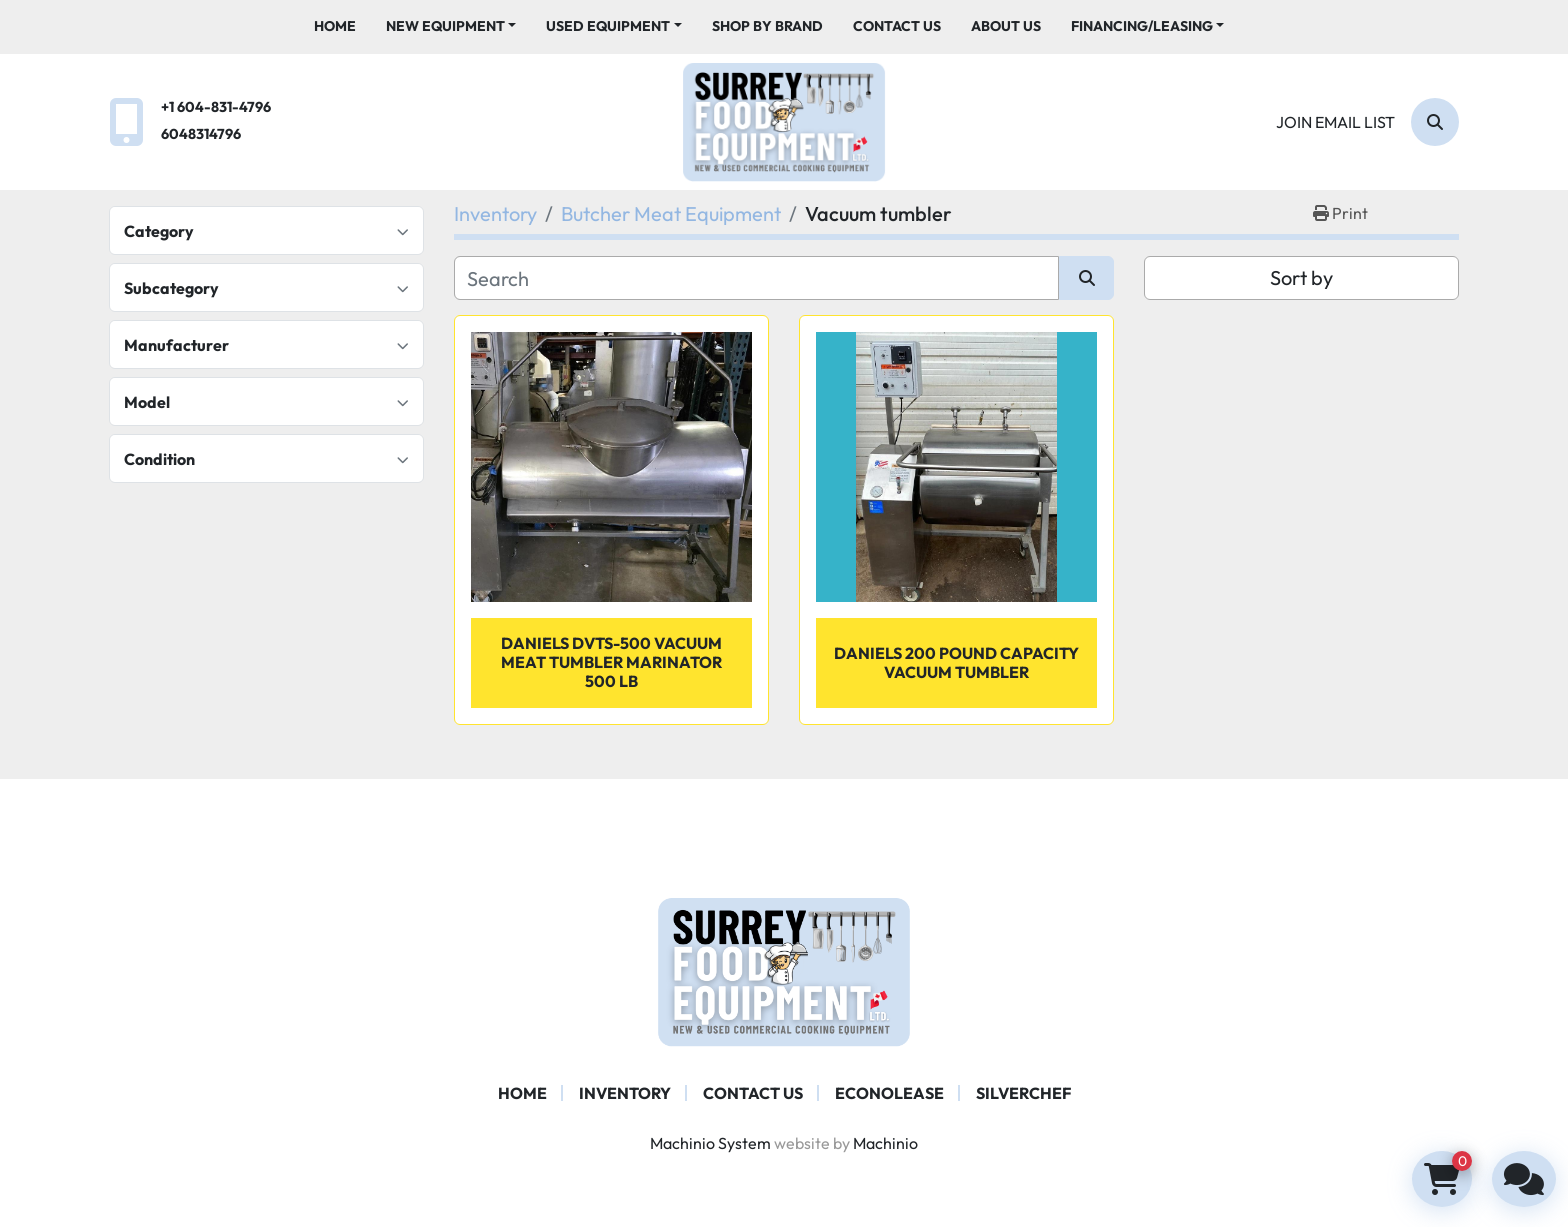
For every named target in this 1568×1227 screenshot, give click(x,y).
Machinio (885, 1143)
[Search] (1435, 122)
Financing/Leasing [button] (1142, 26)
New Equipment (445, 26)
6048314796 (201, 134)
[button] (451, 26)
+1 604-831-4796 (216, 107)
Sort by (1301, 277)
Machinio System (710, 1143)
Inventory (625, 1093)
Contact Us (897, 26)
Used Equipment (608, 26)
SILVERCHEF (1023, 1093)
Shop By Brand (767, 26)
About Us (1006, 26)
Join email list (1335, 122)
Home (335, 26)
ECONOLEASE (889, 1093)
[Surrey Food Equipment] (784, 970)
